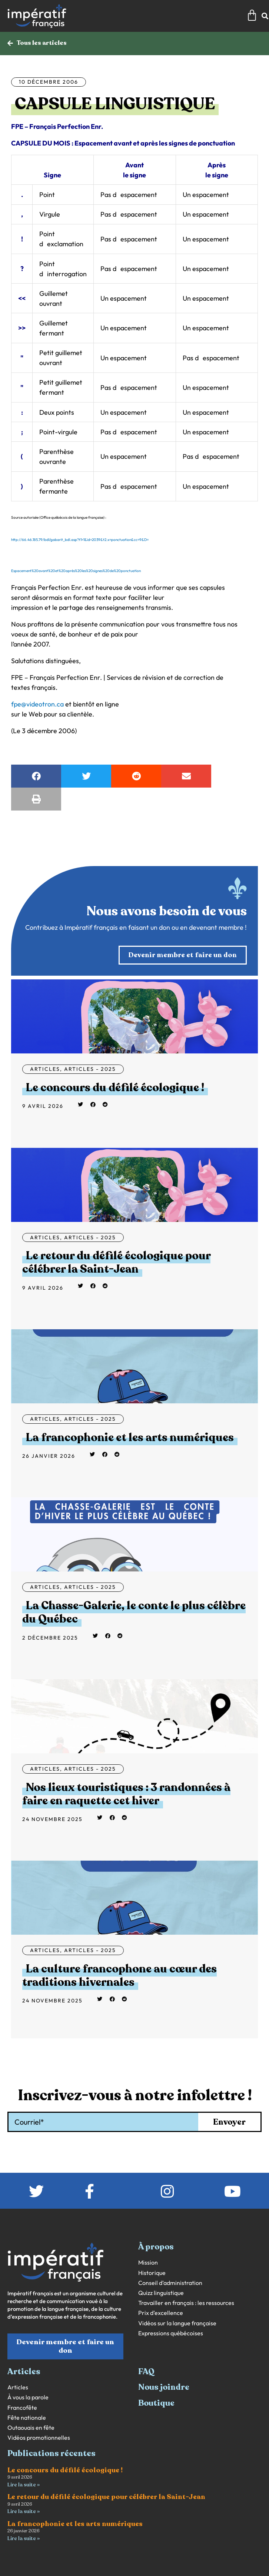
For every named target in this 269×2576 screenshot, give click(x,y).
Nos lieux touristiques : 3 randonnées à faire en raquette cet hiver (126, 1794)
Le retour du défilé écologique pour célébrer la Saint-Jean (116, 1262)
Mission (148, 2262)
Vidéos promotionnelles (38, 2437)
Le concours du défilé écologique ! (115, 1087)
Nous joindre (163, 2387)
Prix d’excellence (160, 2312)
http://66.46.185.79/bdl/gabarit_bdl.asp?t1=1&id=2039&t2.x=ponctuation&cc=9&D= (80, 539)
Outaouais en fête (30, 2427)
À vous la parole (28, 2397)
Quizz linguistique (161, 2292)
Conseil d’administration (170, 2282)
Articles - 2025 (90, 1069)
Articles (45, 1069)
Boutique (156, 2403)
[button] (36, 776)
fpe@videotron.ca (37, 704)
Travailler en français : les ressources (186, 2302)
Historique (152, 2272)
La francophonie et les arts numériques (130, 1437)
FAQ (146, 2371)
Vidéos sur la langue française (177, 2323)
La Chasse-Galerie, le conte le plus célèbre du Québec (134, 1612)
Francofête (22, 2407)
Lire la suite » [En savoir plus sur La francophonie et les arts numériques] (23, 2538)
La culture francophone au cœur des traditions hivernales (119, 1975)
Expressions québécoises (170, 2333)
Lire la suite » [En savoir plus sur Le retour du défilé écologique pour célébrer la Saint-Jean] (23, 2511)
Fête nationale (26, 2417)
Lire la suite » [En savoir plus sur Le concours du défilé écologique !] (23, 2484)
